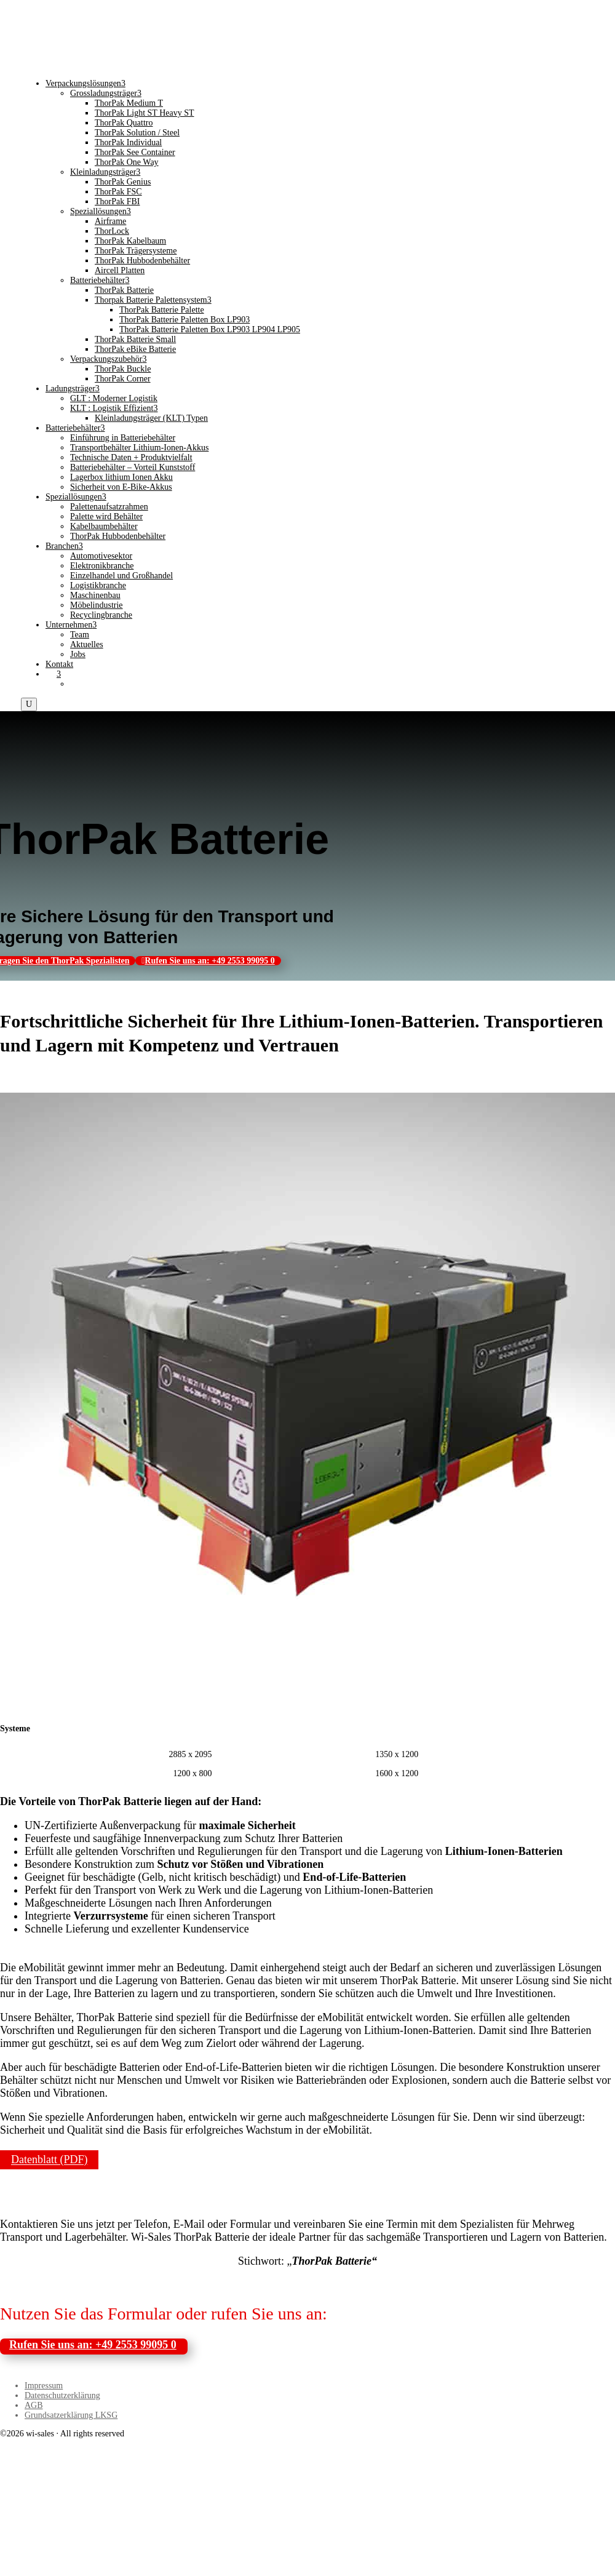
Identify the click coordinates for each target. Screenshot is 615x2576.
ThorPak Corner (123, 378)
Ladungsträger (73, 388)
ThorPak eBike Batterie (135, 349)
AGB (34, 2405)
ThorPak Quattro (124, 122)
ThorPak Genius (123, 181)
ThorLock (112, 231)
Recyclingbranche (101, 615)
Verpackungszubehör (108, 359)
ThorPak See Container (135, 152)
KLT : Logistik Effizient (113, 408)
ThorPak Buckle (123, 368)
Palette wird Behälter (106, 516)
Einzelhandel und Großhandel (121, 575)
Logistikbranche (98, 585)
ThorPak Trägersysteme (136, 250)
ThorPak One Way (127, 162)
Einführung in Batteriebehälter (122, 437)
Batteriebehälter (99, 280)
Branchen (64, 546)
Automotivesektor (101, 555)
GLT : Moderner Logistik (113, 398)
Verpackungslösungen (85, 83)
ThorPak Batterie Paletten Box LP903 (184, 319)
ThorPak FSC (118, 191)
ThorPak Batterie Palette (161, 309)
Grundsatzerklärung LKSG (71, 2415)
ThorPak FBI (117, 201)
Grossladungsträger (105, 93)
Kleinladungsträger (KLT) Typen (151, 418)
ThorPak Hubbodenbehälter (142, 260)
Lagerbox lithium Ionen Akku (121, 477)
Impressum (44, 2385)
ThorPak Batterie (124, 290)
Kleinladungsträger (105, 172)
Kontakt (59, 664)
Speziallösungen (100, 211)
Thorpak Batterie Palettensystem (153, 300)
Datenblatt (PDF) (49, 2160)
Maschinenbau (95, 595)
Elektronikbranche (101, 565)
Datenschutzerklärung (62, 2395)
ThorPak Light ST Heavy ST (144, 113)
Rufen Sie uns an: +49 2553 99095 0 (209, 960)
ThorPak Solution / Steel (137, 132)
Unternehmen (71, 624)
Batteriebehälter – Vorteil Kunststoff (132, 467)
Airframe (110, 221)
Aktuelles (86, 644)
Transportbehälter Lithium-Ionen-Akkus (139, 447)
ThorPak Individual (128, 142)
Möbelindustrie (96, 605)
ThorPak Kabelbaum (130, 240)
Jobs (77, 654)
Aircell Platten (120, 270)
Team (79, 634)
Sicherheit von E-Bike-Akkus (121, 487)
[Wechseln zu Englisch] (75, 683)
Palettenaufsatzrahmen (109, 506)
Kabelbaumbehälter (104, 526)
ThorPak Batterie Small (135, 339)
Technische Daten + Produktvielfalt (131, 457)
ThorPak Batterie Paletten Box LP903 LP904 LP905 (209, 329)
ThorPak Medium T (129, 103)
